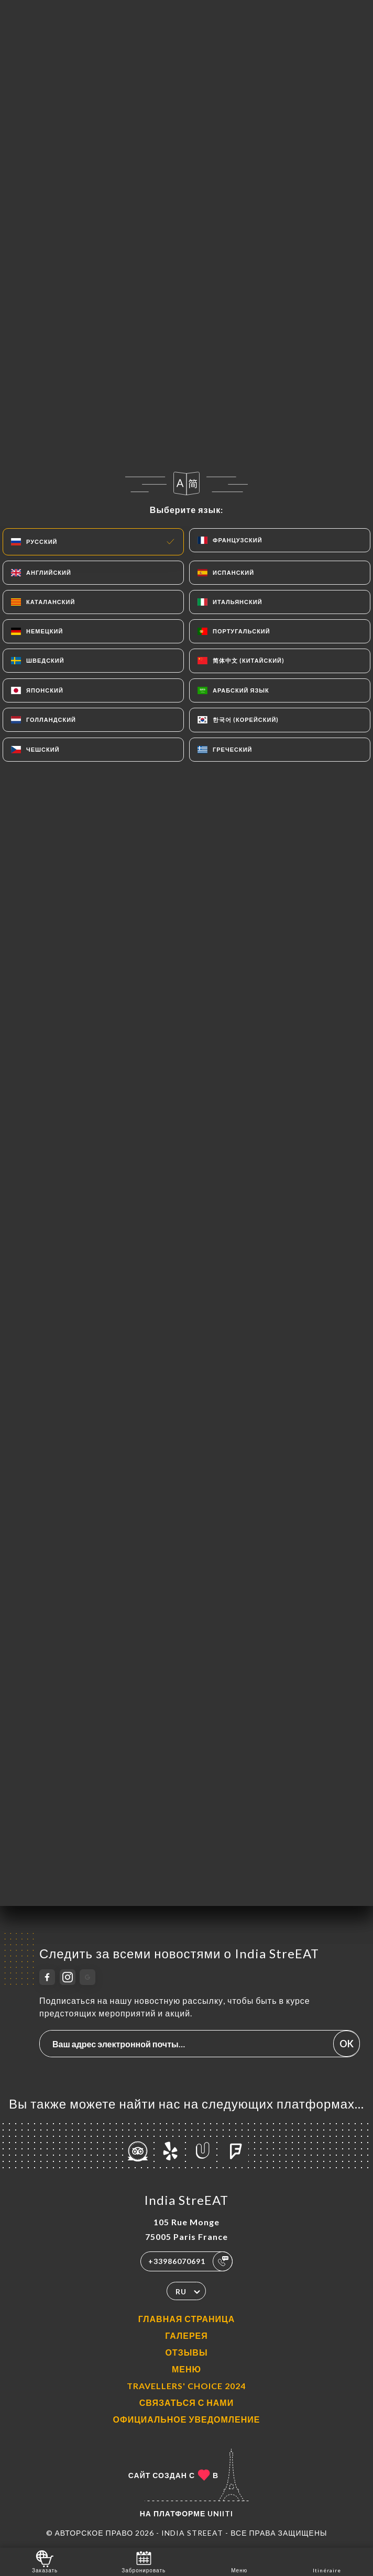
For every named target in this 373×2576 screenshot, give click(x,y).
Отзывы (186, 2352)
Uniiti (220, 2513)
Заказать (45, 2561)
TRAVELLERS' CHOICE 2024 (186, 2386)
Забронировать (144, 2561)
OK (346, 2043)
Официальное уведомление (186, 2419)
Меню (186, 2369)
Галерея (186, 2335)
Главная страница (186, 2319)
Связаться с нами (186, 2402)
